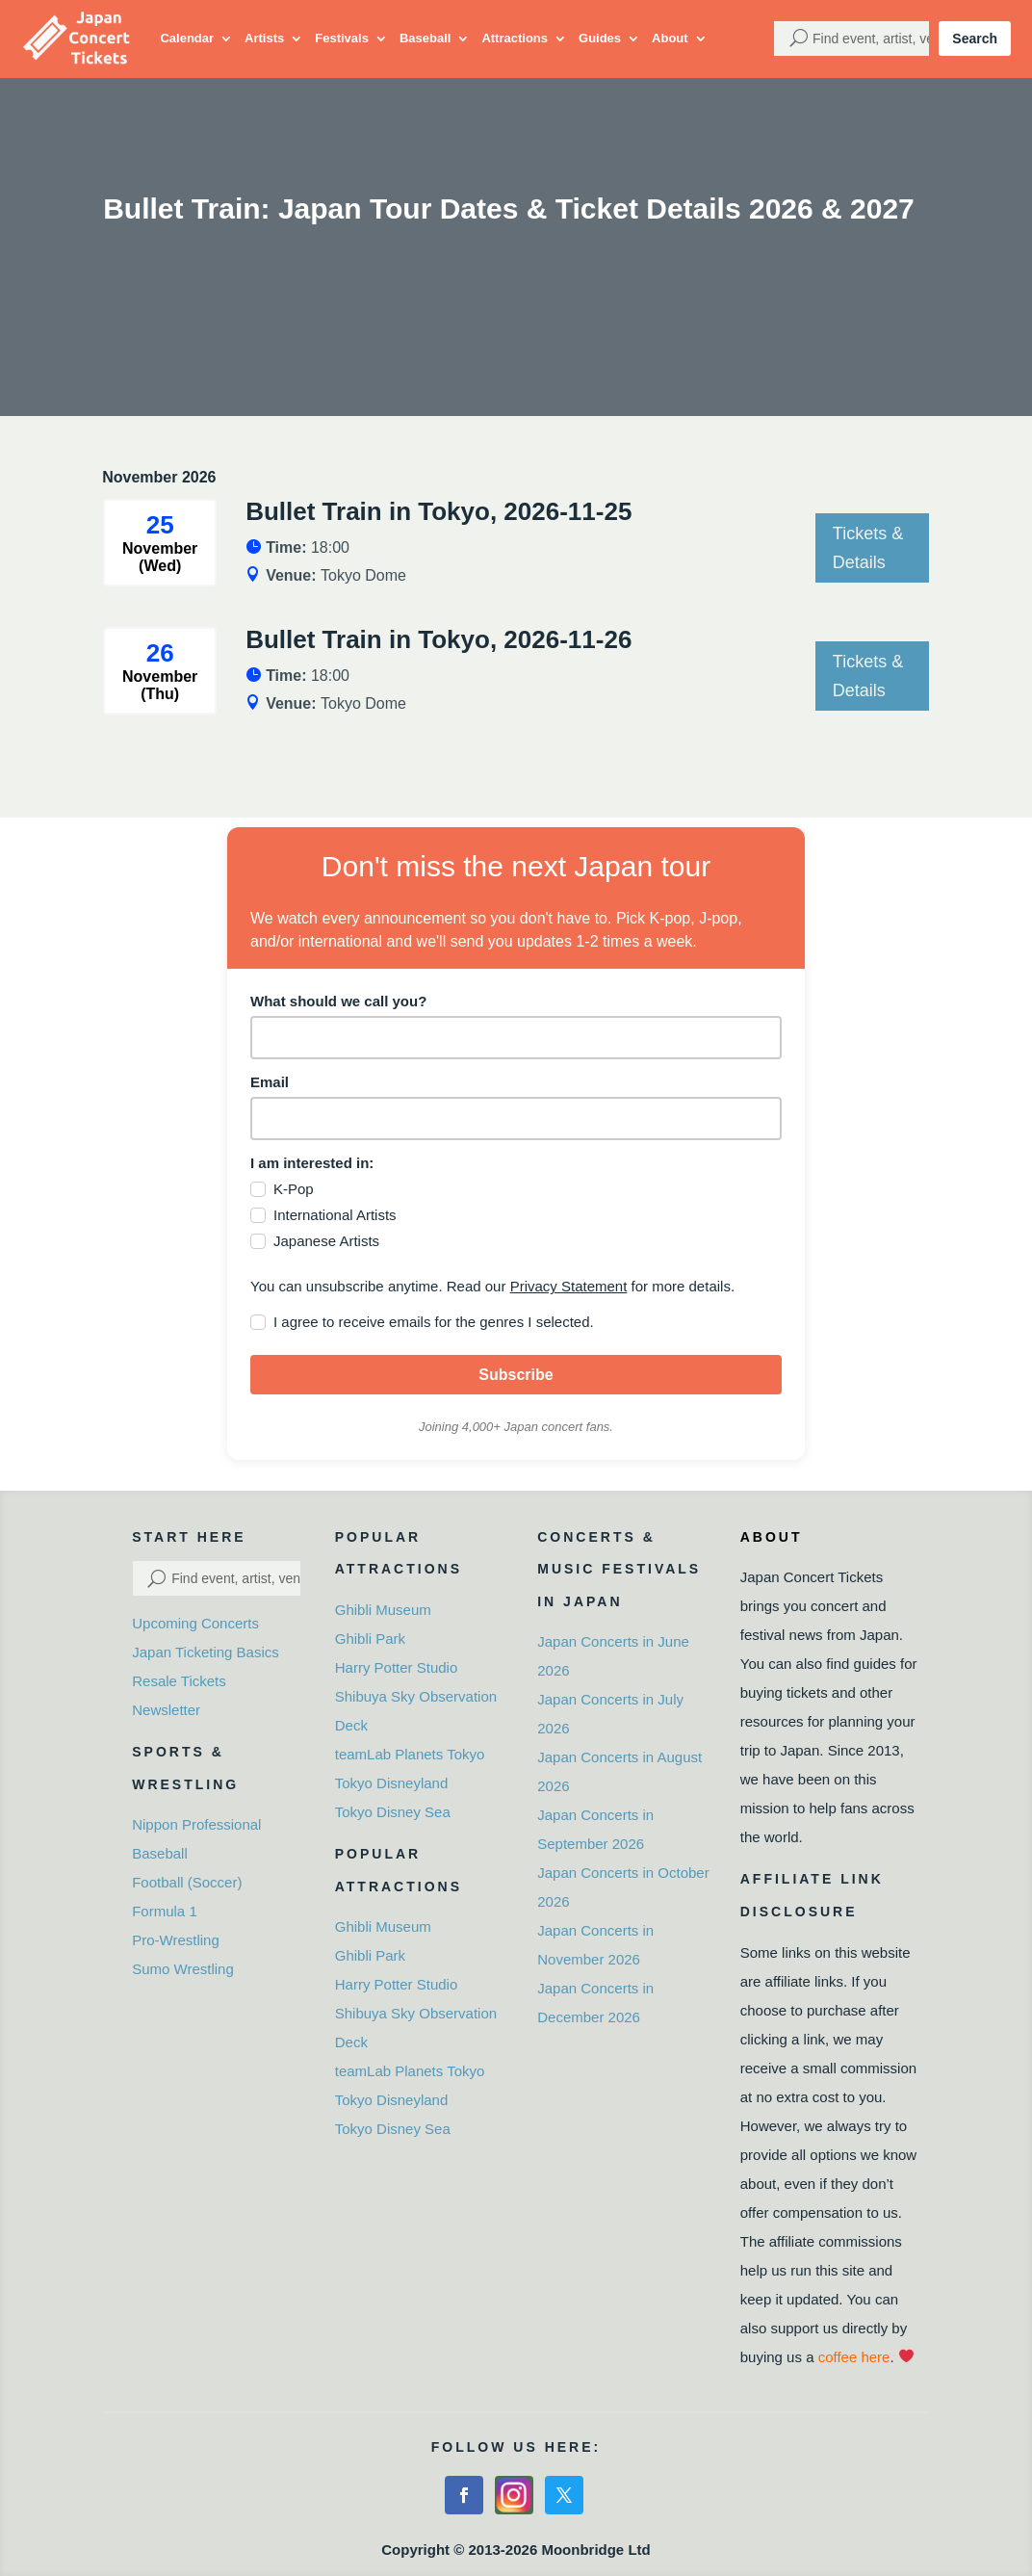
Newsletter (166, 1710)
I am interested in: (312, 1163)
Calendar (187, 38)
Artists (264, 38)
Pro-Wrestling (175, 1940)
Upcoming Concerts (195, 1623)
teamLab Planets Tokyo (410, 1754)
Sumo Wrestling (183, 1969)
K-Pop (293, 1189)
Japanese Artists (326, 1241)
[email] (516, 1118)
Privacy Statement (569, 1286)
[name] (516, 1037)
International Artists (335, 1215)
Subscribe (515, 1374)
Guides (600, 38)
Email (269, 1082)
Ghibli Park (370, 1638)
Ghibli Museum (383, 1609)
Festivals (342, 38)
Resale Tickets (179, 1681)
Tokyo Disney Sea (393, 1812)
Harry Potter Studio (396, 1667)
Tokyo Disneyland (392, 1783)
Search (974, 38)
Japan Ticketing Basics (205, 1652)
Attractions (514, 38)
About (670, 38)
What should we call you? (338, 1001)
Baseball (425, 38)
